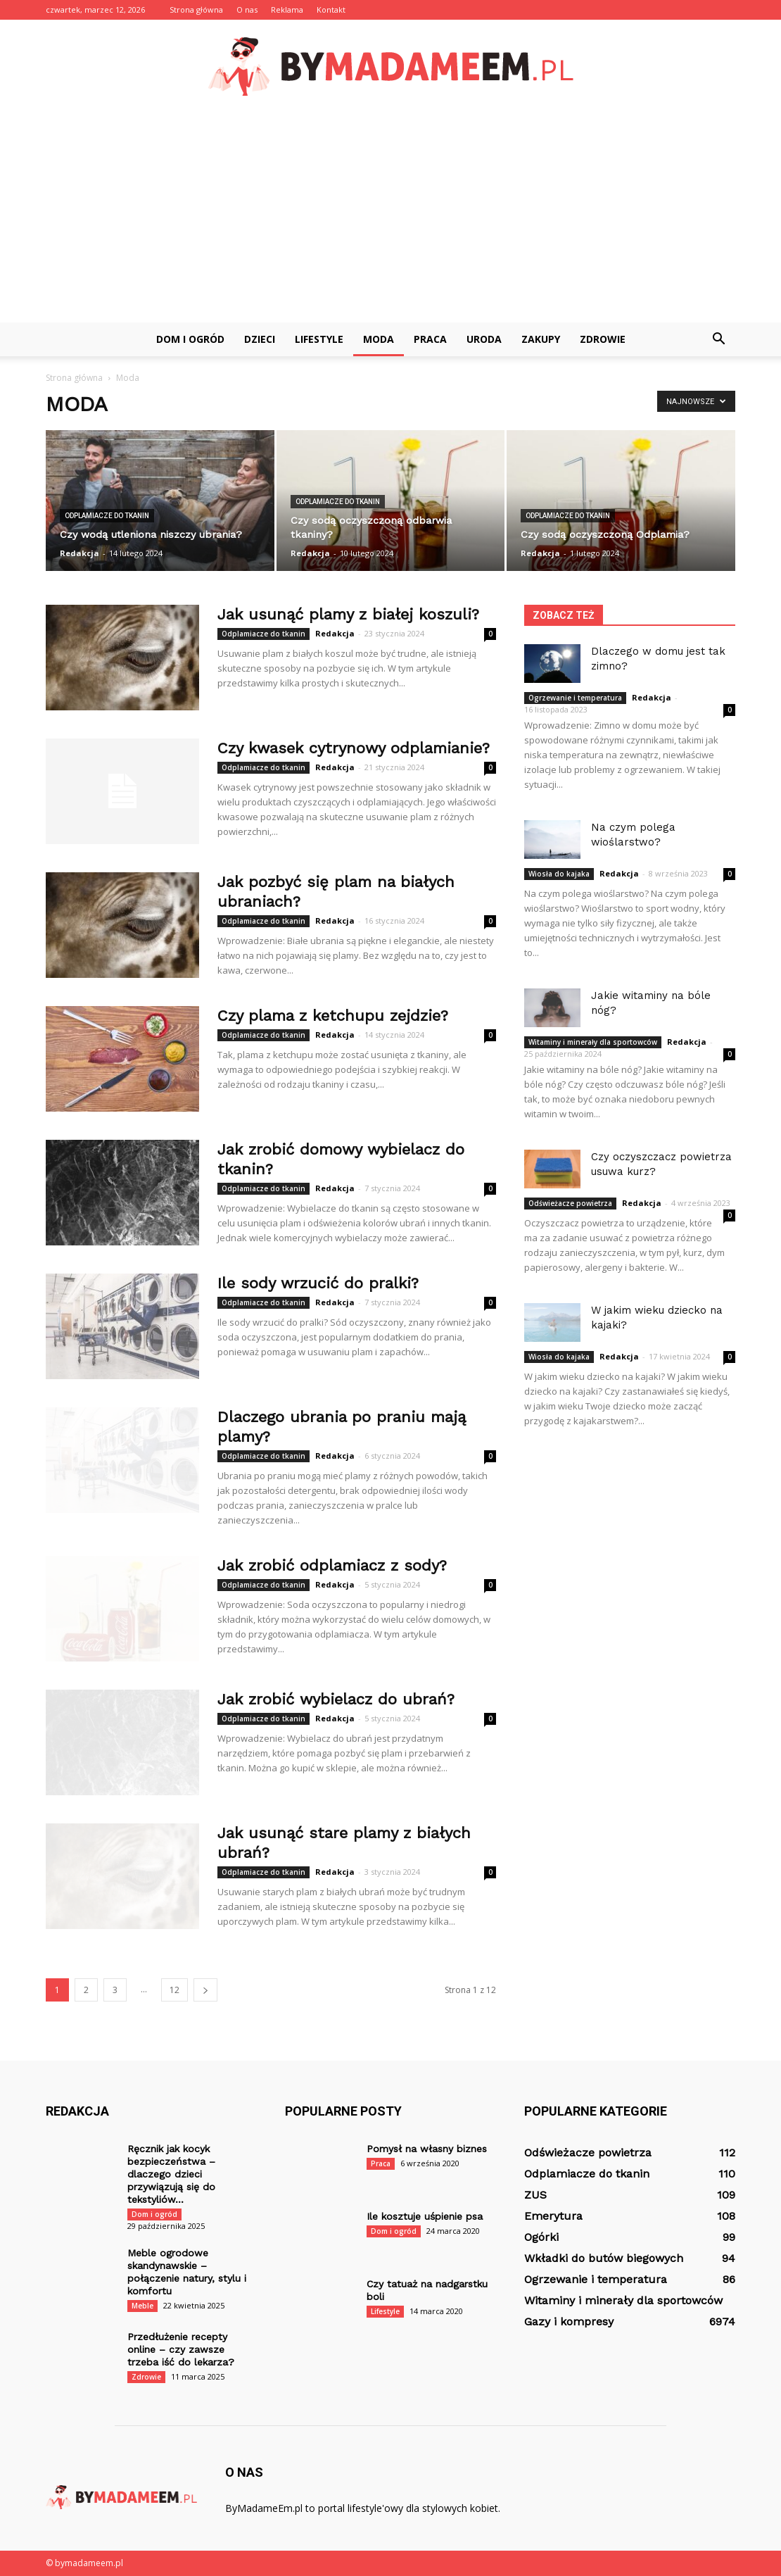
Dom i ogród (190, 339)
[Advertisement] (390, 216)
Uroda (484, 339)
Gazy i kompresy (569, 2321)
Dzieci (259, 339)
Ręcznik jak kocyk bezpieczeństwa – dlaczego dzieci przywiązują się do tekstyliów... (171, 2174)
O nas (247, 9)
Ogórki (541, 2237)
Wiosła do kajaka (559, 874)
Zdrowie (603, 339)
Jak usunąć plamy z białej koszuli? (348, 614)
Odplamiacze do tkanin (107, 516)
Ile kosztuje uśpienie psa (425, 2216)
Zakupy (540, 339)
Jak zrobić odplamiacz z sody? (332, 1565)
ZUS (535, 2194)
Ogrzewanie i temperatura (575, 698)
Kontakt (331, 9)
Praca (430, 339)
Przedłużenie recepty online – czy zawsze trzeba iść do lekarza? (180, 2349)
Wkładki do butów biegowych (603, 2258)
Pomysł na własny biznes (427, 2148)
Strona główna (196, 9)
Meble (142, 2306)
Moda (378, 339)
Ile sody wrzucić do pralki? (318, 1283)
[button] (718, 339)
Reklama (287, 9)
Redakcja (79, 553)
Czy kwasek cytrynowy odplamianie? (353, 748)
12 (174, 1990)
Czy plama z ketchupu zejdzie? (332, 1015)
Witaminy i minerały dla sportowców (592, 1042)
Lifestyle (319, 339)
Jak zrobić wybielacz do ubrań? (336, 1699)
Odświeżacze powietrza (570, 1203)
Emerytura (553, 2216)
